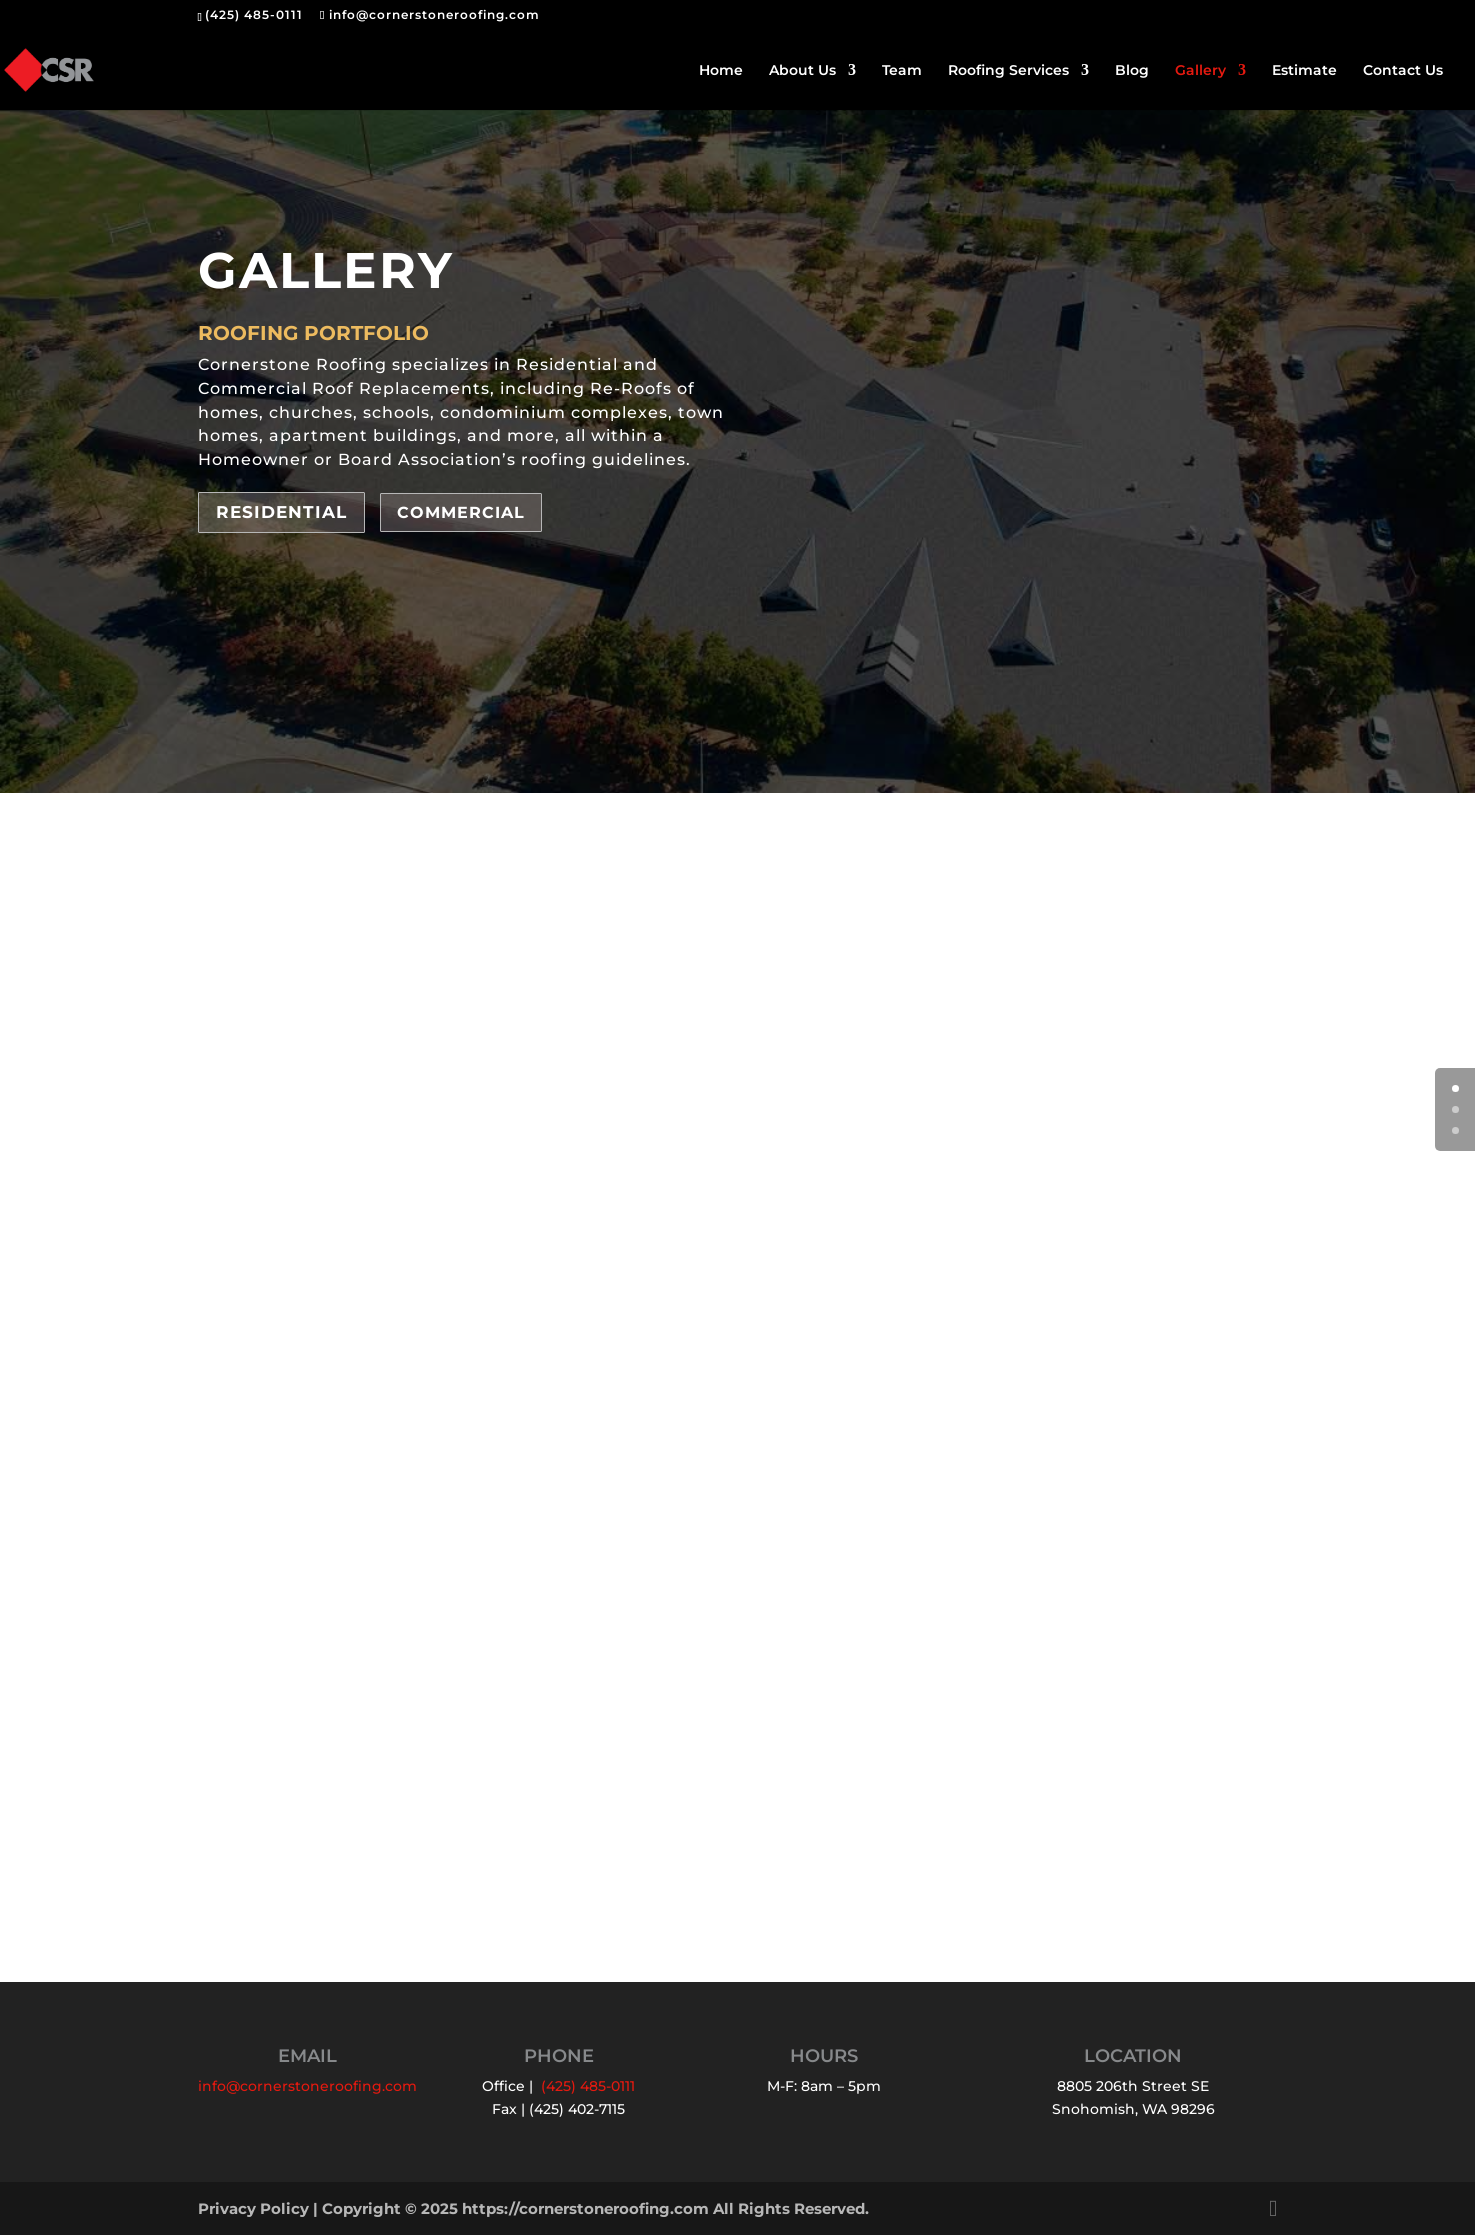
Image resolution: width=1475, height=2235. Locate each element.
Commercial (461, 512)
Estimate (1304, 71)
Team (902, 71)
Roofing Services (1008, 71)
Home (721, 71)
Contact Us (1403, 71)
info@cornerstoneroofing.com (307, 2086)
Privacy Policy (253, 2208)
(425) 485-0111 (254, 14)
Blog (1132, 71)
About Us (802, 71)
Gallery (1200, 71)
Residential (281, 512)
